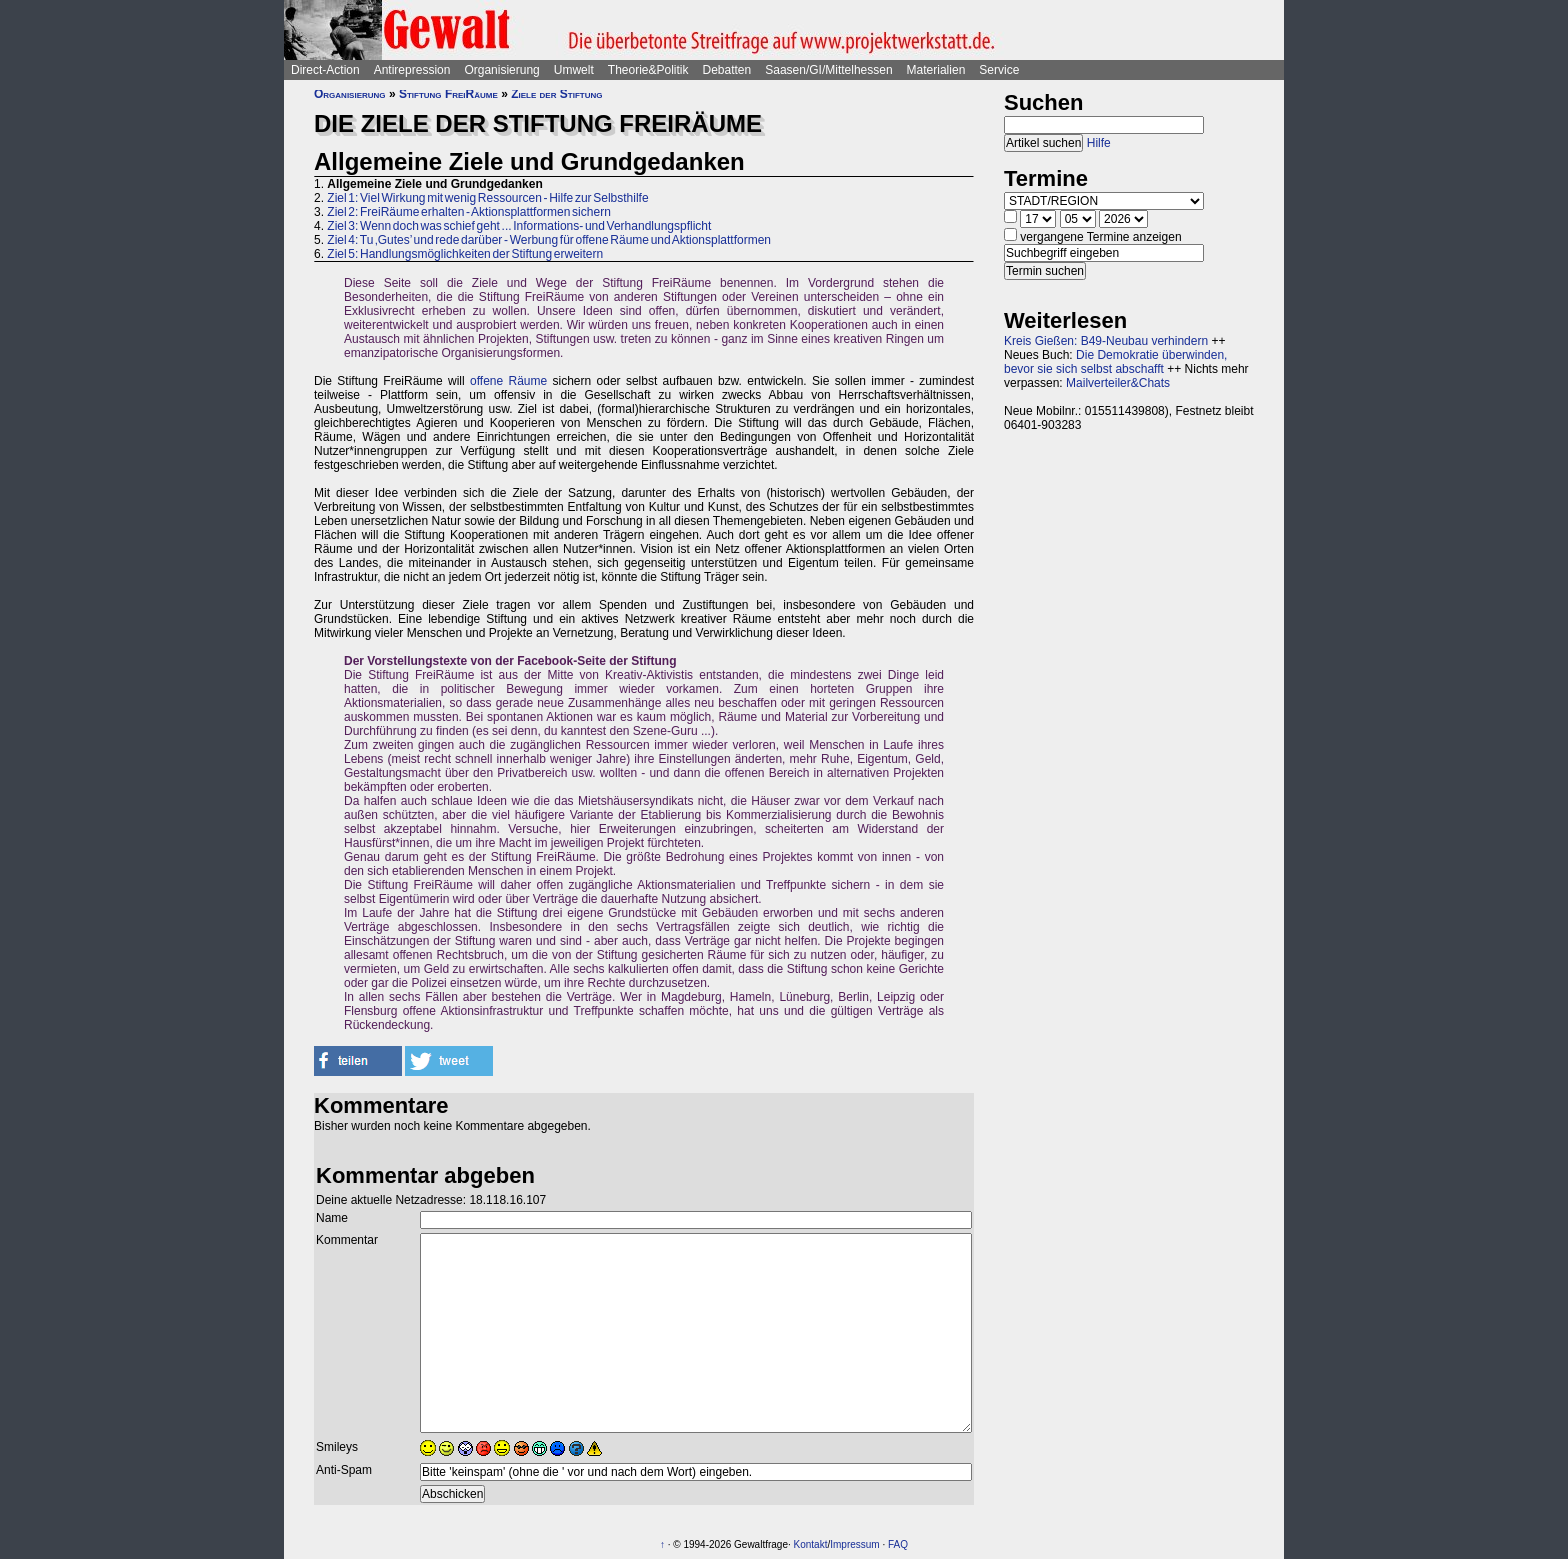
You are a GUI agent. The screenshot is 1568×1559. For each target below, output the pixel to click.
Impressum (854, 1544)
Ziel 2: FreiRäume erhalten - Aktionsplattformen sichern (468, 212)
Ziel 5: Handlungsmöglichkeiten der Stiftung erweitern (465, 254)
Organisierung (501, 70)
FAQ (898, 1544)
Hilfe (1099, 143)
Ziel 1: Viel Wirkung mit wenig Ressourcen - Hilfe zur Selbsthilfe (487, 198)
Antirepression (412, 70)
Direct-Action (325, 70)
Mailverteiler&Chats (1118, 383)
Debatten (727, 70)
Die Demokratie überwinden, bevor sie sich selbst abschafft (1115, 362)
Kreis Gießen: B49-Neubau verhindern (1106, 341)
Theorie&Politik (648, 70)
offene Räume (508, 381)
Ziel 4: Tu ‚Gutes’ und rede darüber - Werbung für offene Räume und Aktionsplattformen (549, 240)
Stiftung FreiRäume (448, 94)
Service (999, 70)
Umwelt (574, 70)
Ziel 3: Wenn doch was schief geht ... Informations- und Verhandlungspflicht (519, 226)
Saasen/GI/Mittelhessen (828, 70)
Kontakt (811, 1544)
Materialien (936, 70)
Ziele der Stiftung (556, 94)
